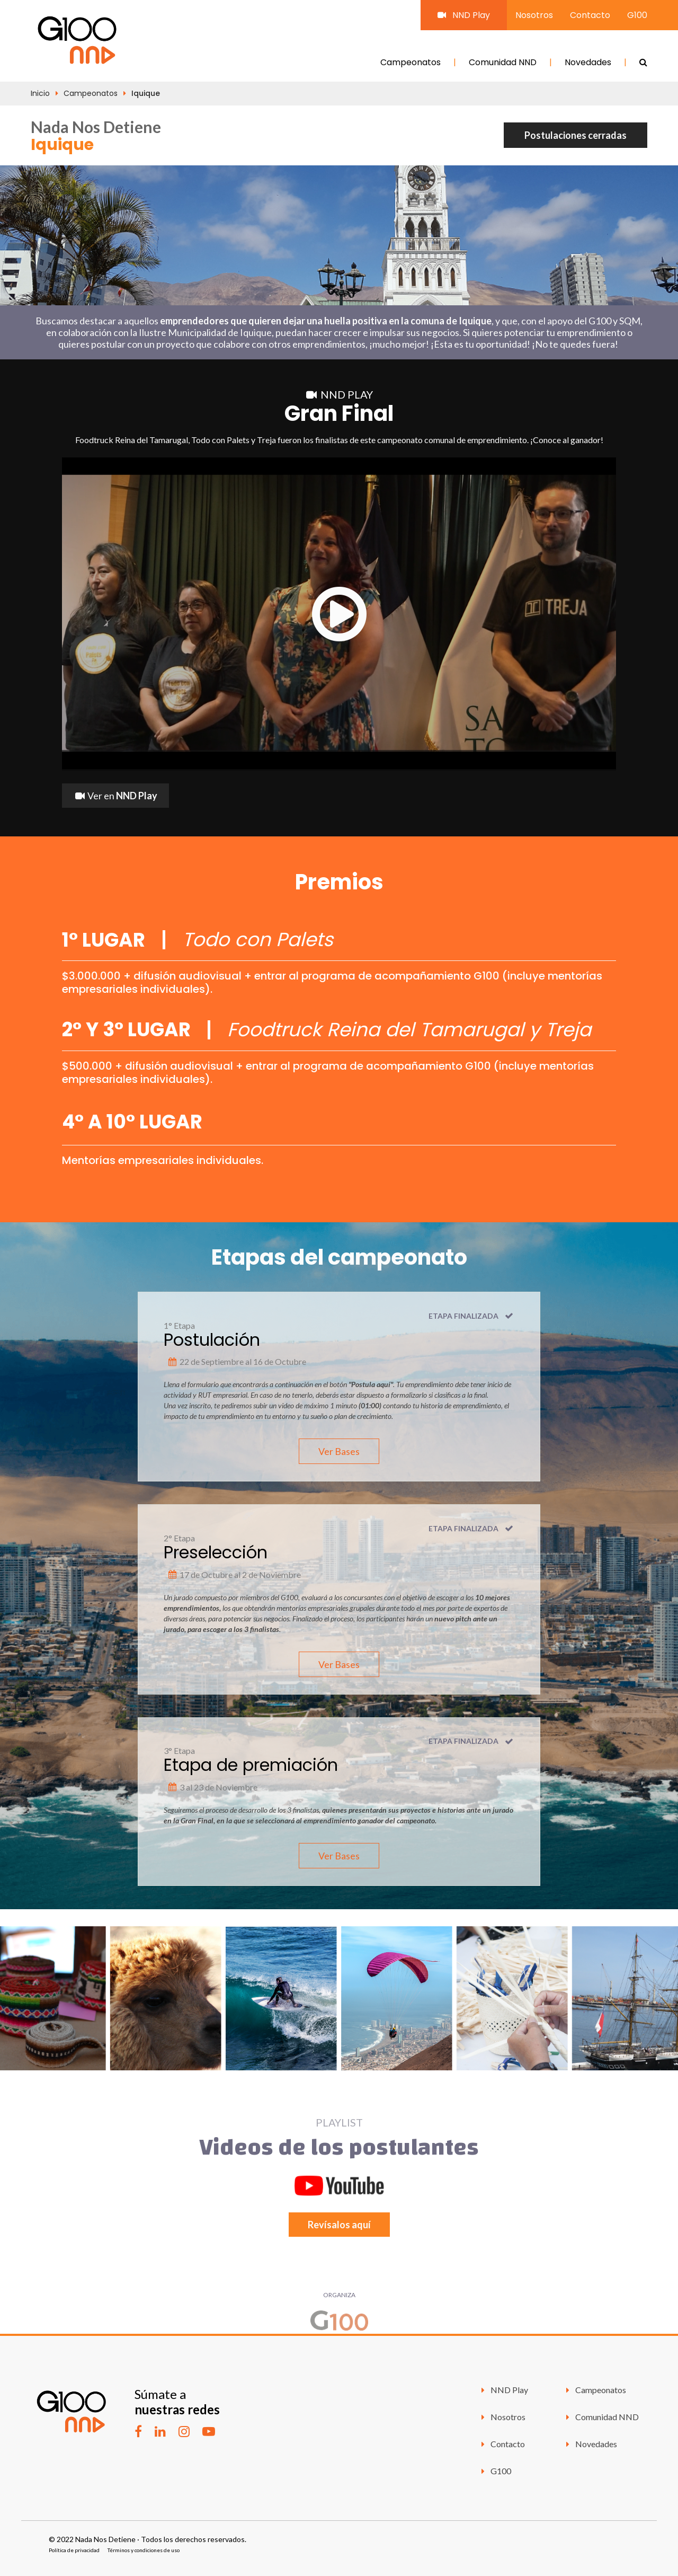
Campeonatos (410, 62)
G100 (637, 15)
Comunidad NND (503, 62)
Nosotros (534, 15)
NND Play (464, 15)
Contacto (590, 15)
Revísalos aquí (339, 2224)
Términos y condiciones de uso (144, 2550)
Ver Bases (339, 1451)
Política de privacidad (74, 2550)
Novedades (588, 62)
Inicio (40, 93)
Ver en (115, 795)
